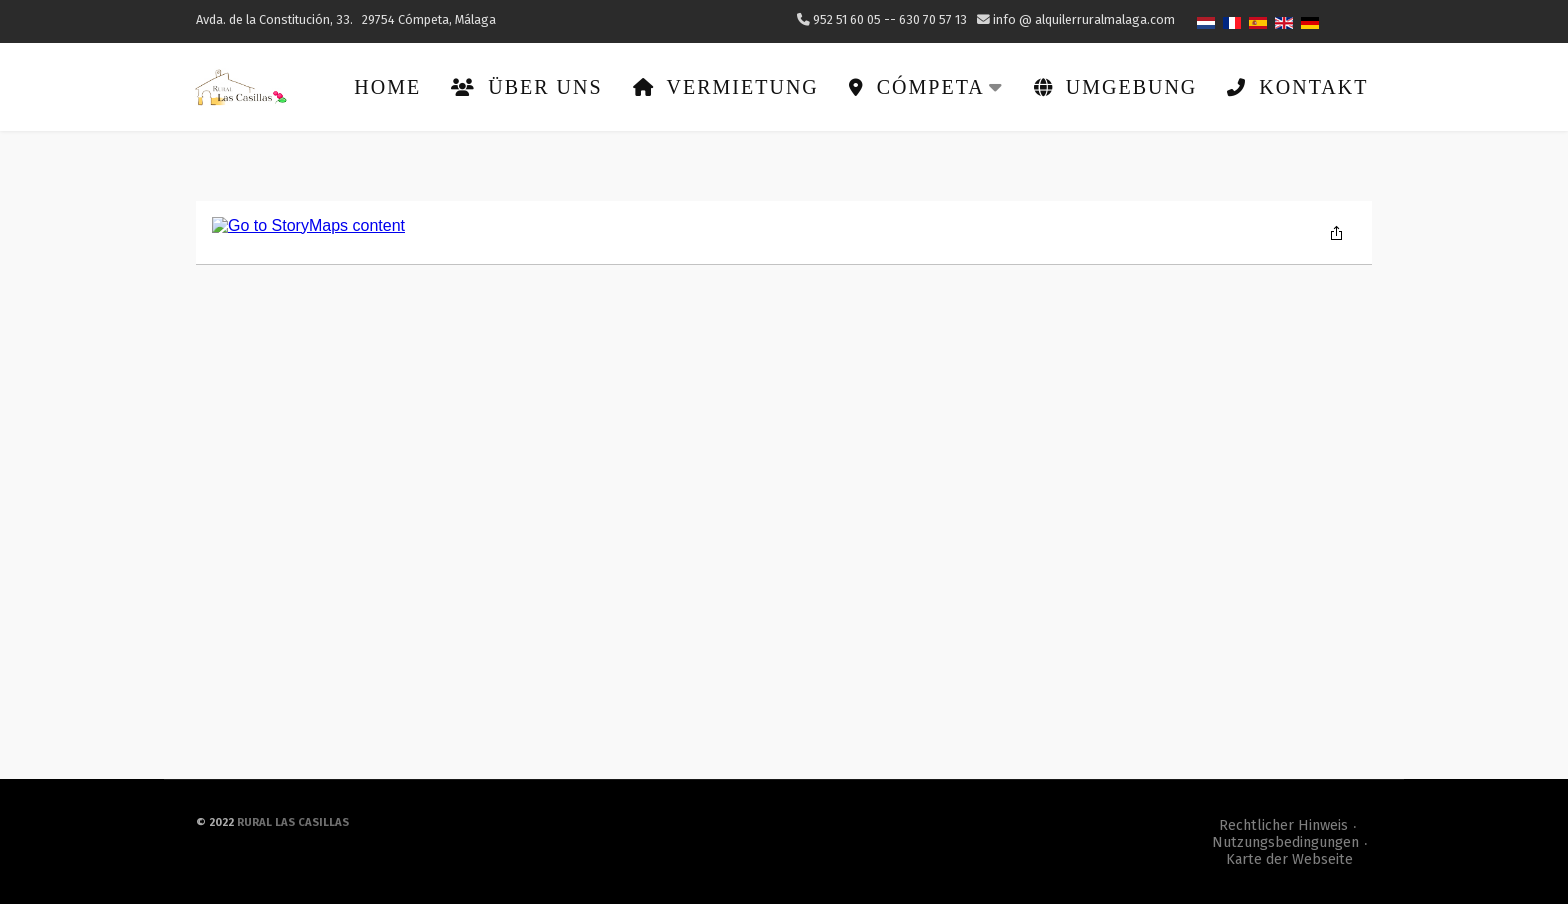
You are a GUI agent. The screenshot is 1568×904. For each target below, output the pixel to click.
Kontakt (1296, 86)
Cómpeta (924, 86)
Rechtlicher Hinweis (1283, 824)
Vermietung (724, 86)
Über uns (525, 86)
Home (386, 86)
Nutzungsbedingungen (1285, 841)
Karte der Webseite (1289, 858)
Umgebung (1114, 86)
